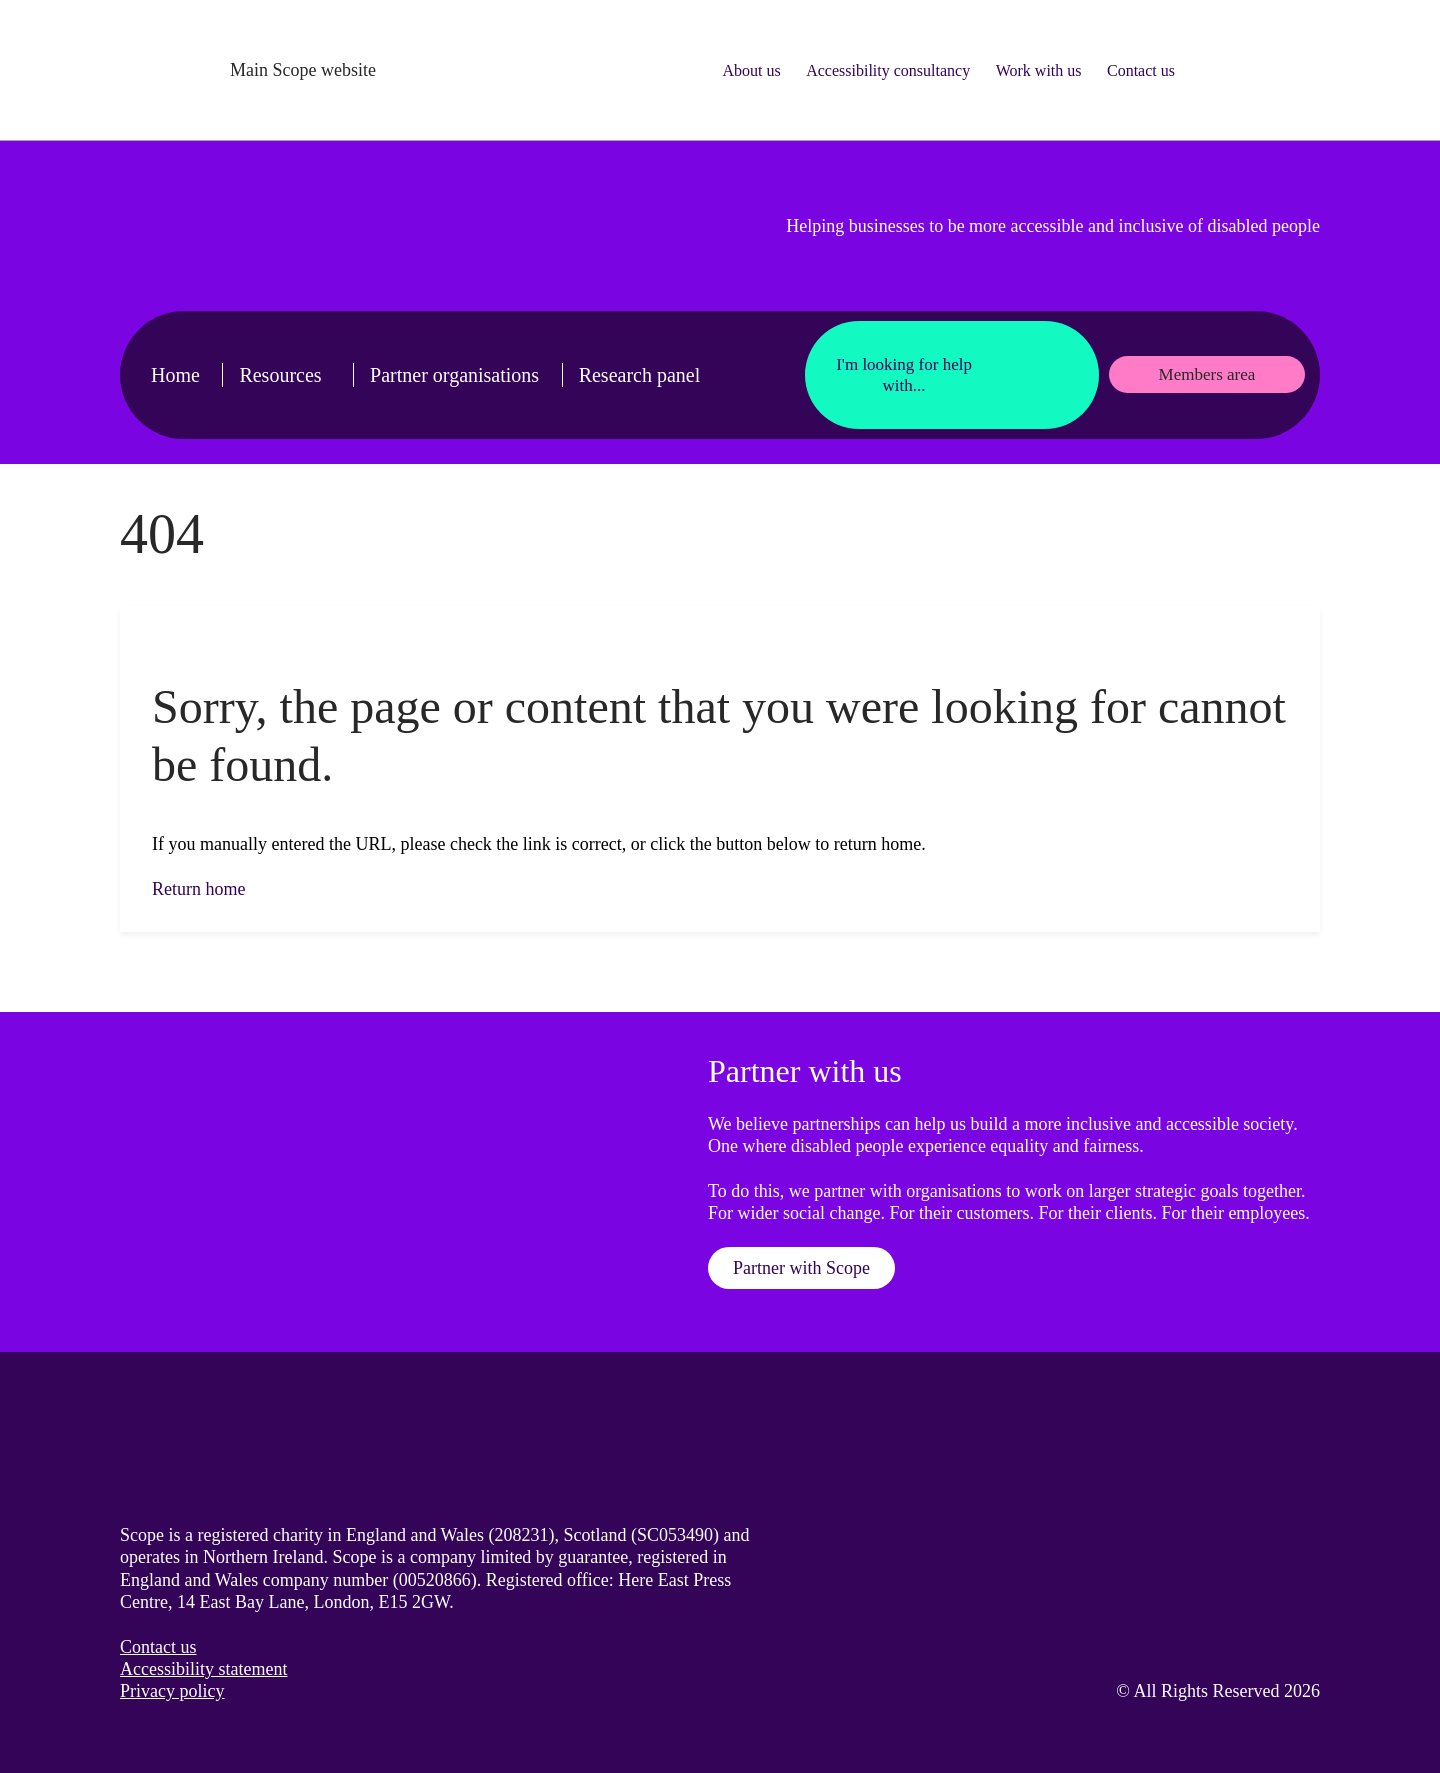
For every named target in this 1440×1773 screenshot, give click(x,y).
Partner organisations (454, 375)
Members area (1207, 374)
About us (751, 70)
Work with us (1039, 70)
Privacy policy (172, 1691)
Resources (280, 375)
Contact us (1141, 70)
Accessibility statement (203, 1669)
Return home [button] (198, 889)
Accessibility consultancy (888, 70)
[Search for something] (1255, 70)
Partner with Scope (801, 1268)
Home (175, 375)
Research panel (640, 375)
